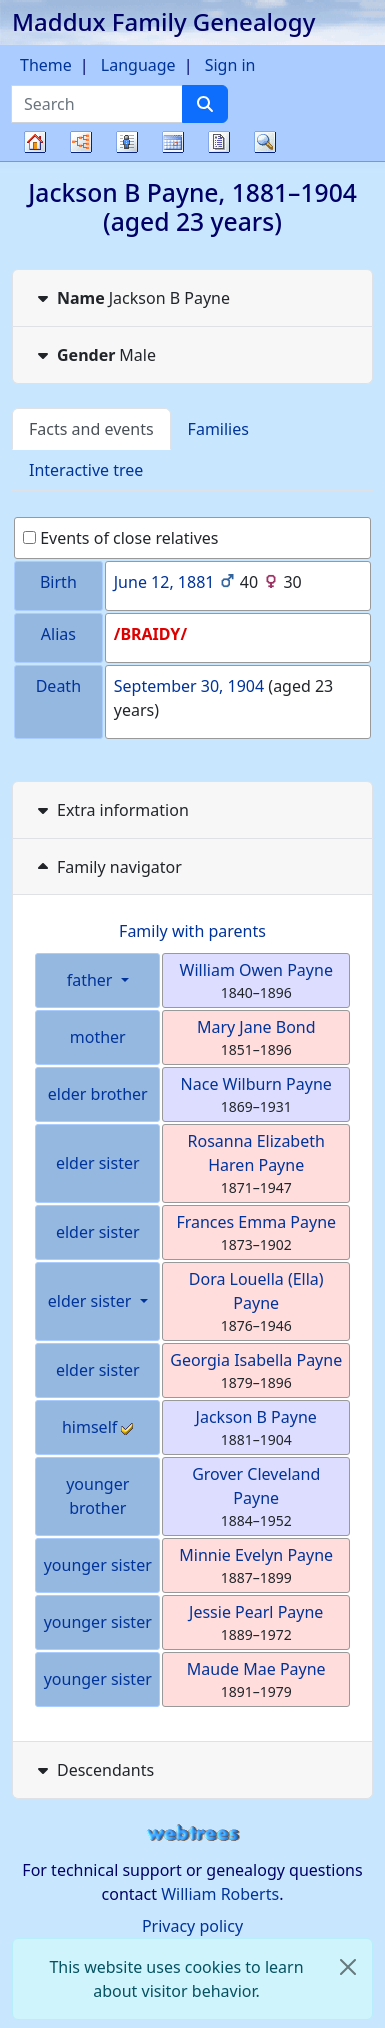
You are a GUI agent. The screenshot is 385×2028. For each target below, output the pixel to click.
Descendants (93, 1770)
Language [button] (138, 65)
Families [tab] (218, 429)
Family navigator (107, 867)
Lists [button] (127, 142)
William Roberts (220, 1894)
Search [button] (265, 142)
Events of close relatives (121, 538)
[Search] (205, 104)
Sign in (230, 65)
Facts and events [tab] (91, 429)
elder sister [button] (92, 1301)
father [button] (92, 980)
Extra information (111, 810)
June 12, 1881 (164, 582)
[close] (348, 1967)
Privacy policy (192, 1926)
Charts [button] (81, 142)
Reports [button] (219, 142)
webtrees (193, 1833)
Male (94, 355)
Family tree (35, 160)
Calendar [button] (173, 142)
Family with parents (192, 931)
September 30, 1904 (189, 686)
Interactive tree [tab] (86, 470)
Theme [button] (46, 65)
